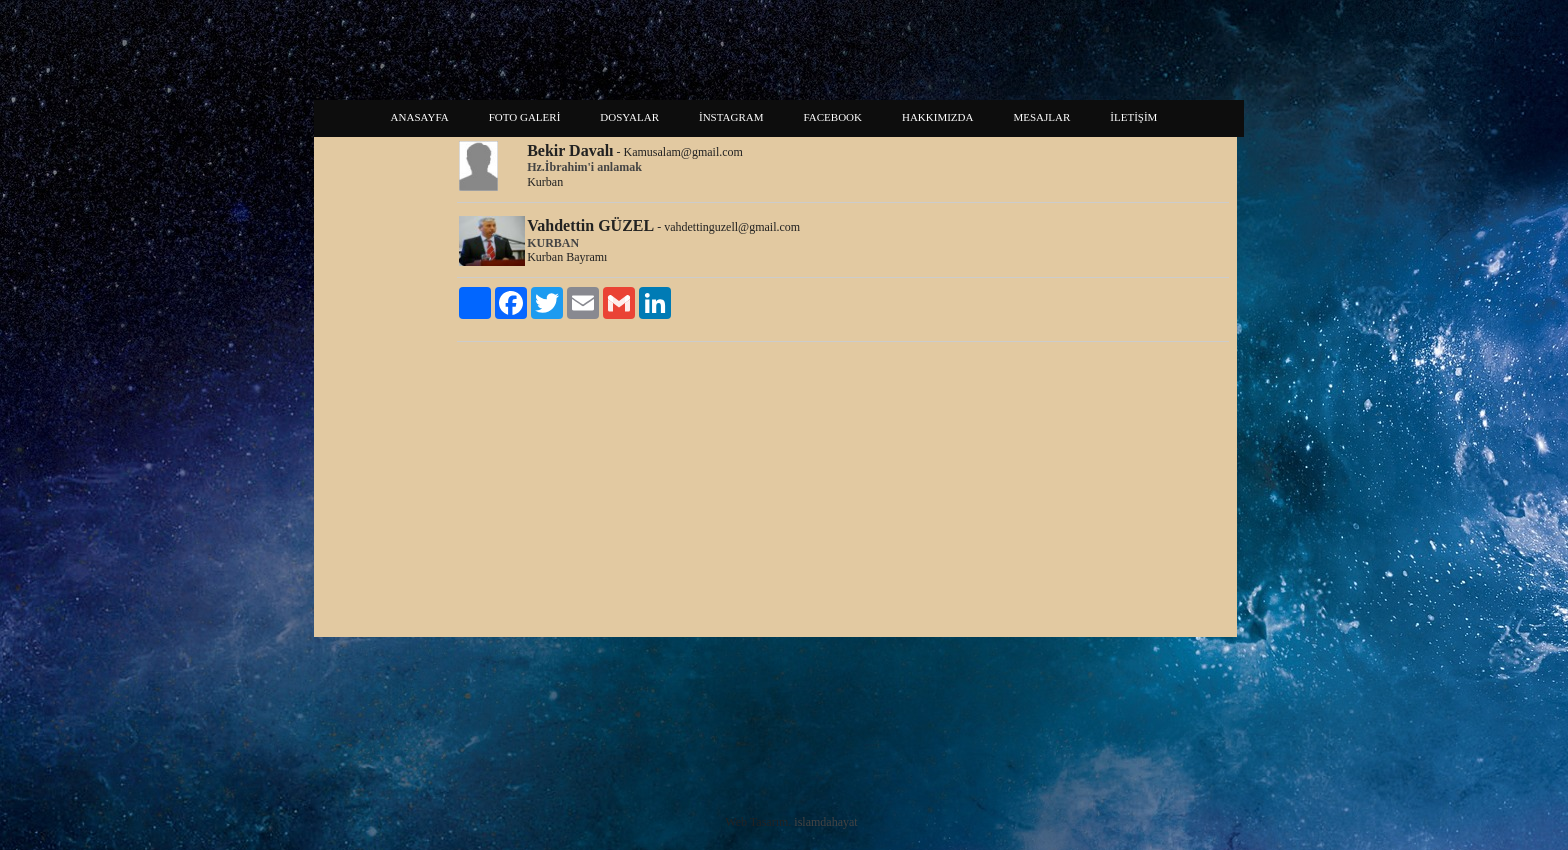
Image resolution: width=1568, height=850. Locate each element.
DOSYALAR (629, 117)
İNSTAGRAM (731, 117)
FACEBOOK (833, 117)
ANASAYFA (420, 117)
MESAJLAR (1041, 117)
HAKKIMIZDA (938, 117)
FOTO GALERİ (525, 117)
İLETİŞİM (1133, 117)
